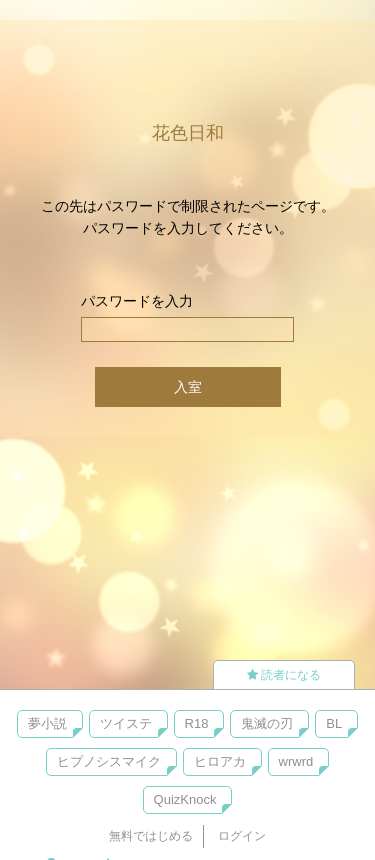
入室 (188, 387)
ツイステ (126, 723)
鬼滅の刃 (267, 723)
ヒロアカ (220, 761)
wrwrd (296, 761)
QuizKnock (185, 799)
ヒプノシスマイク (109, 761)
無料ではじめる (151, 836)
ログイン (242, 836)
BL (334, 723)
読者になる (284, 675)
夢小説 (47, 723)
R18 (197, 723)
